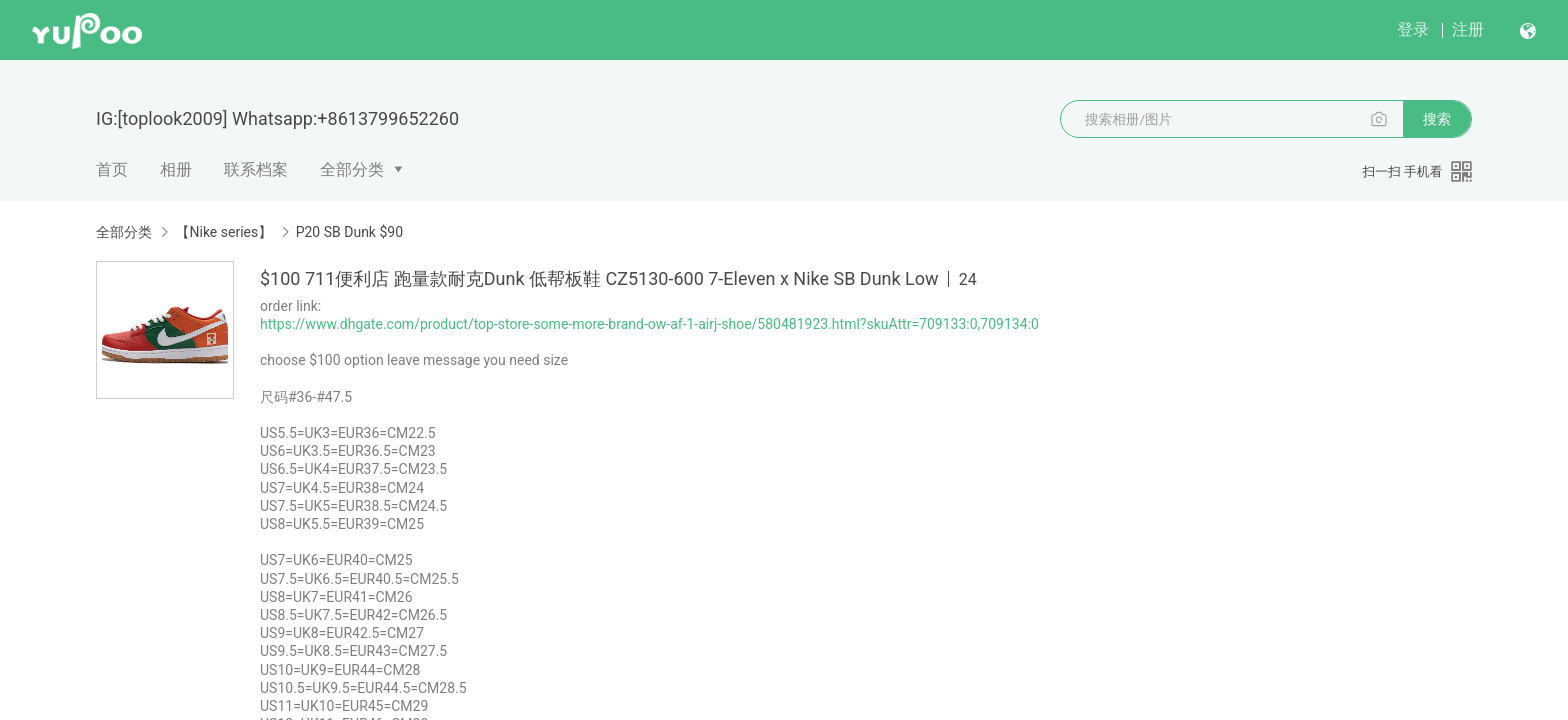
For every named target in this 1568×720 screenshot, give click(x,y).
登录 (1413, 29)
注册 (1468, 29)
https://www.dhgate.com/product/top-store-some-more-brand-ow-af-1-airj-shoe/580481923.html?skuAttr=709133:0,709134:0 (649, 324)
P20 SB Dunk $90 (349, 232)
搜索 (1437, 119)
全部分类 (352, 169)
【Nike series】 (223, 232)
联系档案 (256, 169)
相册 (176, 169)
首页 (112, 169)
